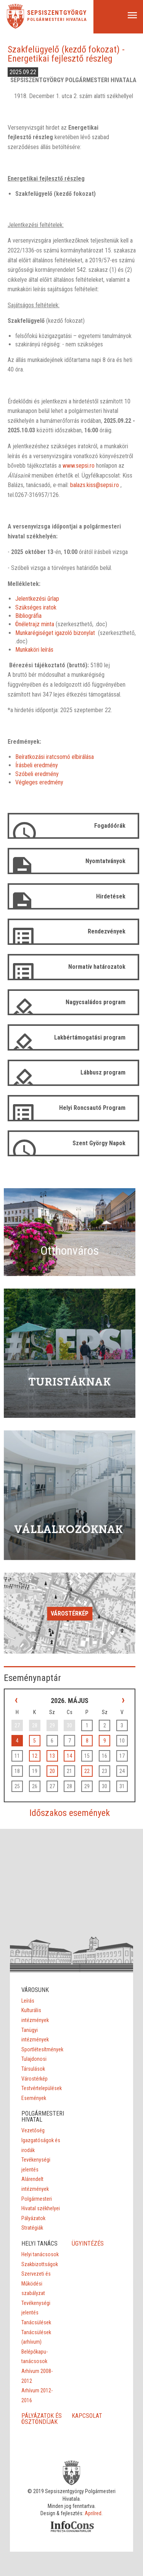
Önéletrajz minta (34, 624)
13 (52, 1756)
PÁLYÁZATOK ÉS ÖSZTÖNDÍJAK (41, 2418)
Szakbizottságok (39, 2264)
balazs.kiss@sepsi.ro (94, 485)
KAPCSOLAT (87, 2415)
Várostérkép (69, 1613)
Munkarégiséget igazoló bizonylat (55, 632)
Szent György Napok (98, 1143)
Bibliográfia (28, 615)
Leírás (27, 2001)
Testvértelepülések (41, 2088)
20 (52, 1771)
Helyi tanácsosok (40, 2254)
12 (34, 1756)
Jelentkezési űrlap (37, 598)
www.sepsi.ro (79, 465)
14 (69, 1756)
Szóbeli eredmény (37, 774)
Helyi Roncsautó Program (92, 1107)
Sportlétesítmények (42, 2049)
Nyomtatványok (105, 861)
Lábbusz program (102, 1072)
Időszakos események (69, 1813)
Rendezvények (106, 931)
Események (33, 2098)
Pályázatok (33, 2218)
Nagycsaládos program (95, 1002)
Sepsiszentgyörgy (57, 13)
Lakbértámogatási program (89, 1037)
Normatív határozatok (96, 966)
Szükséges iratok (35, 607)
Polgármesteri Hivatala (57, 19)
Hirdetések (110, 896)
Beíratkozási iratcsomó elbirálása (54, 756)
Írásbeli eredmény (36, 765)
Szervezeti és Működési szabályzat (36, 2283)
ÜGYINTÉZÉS (88, 2243)
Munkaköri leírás (34, 649)
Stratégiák (32, 2228)
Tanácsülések (36, 2322)
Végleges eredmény (39, 782)
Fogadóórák (109, 825)
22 (87, 1771)
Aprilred (93, 2513)
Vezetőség (33, 2130)
